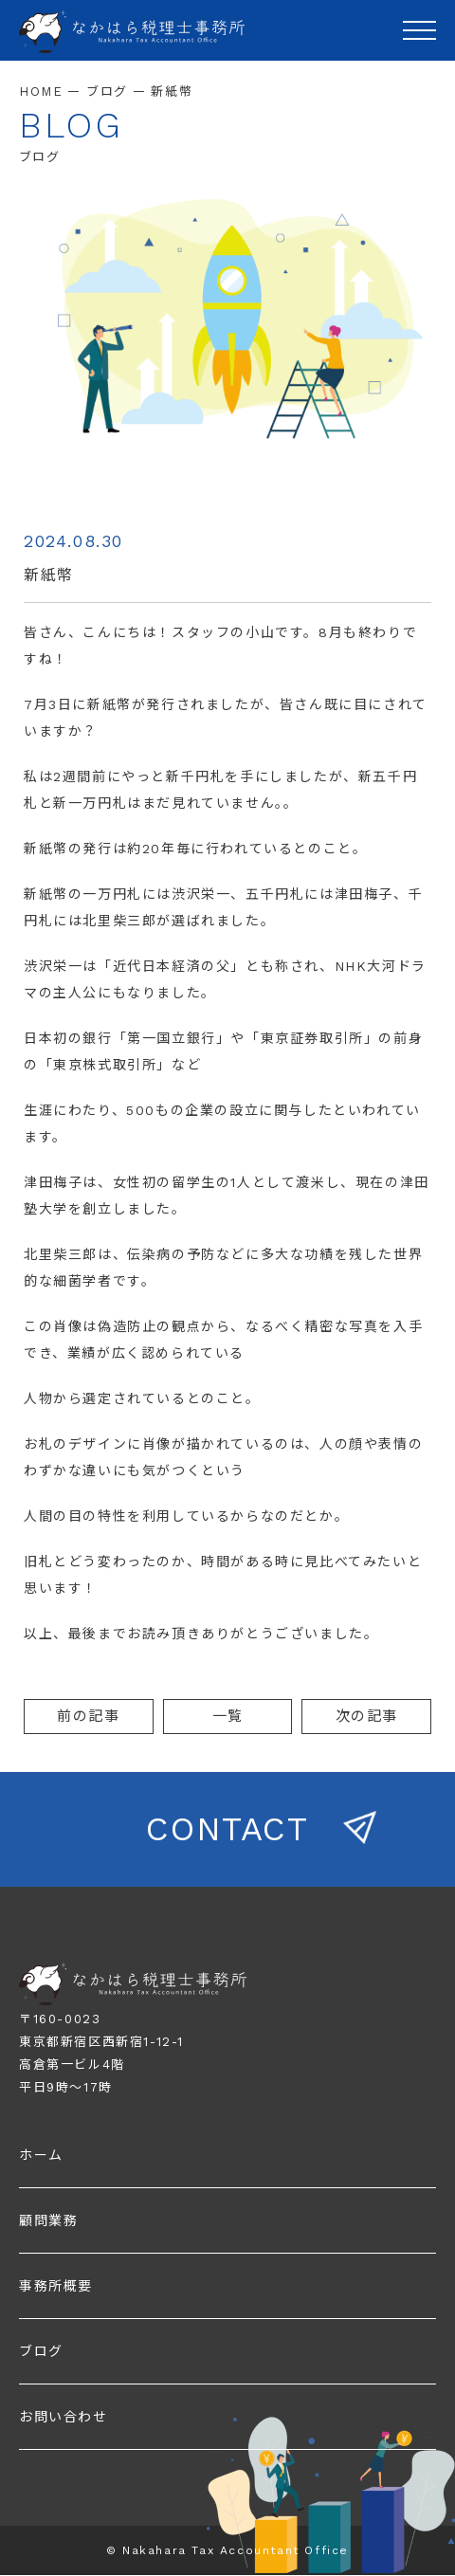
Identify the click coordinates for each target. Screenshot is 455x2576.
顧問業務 (48, 2220)
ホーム (41, 2155)
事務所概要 (56, 2285)
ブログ (41, 2351)
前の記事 (88, 1716)
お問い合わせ (63, 2416)
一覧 (228, 1716)
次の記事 (367, 1716)
